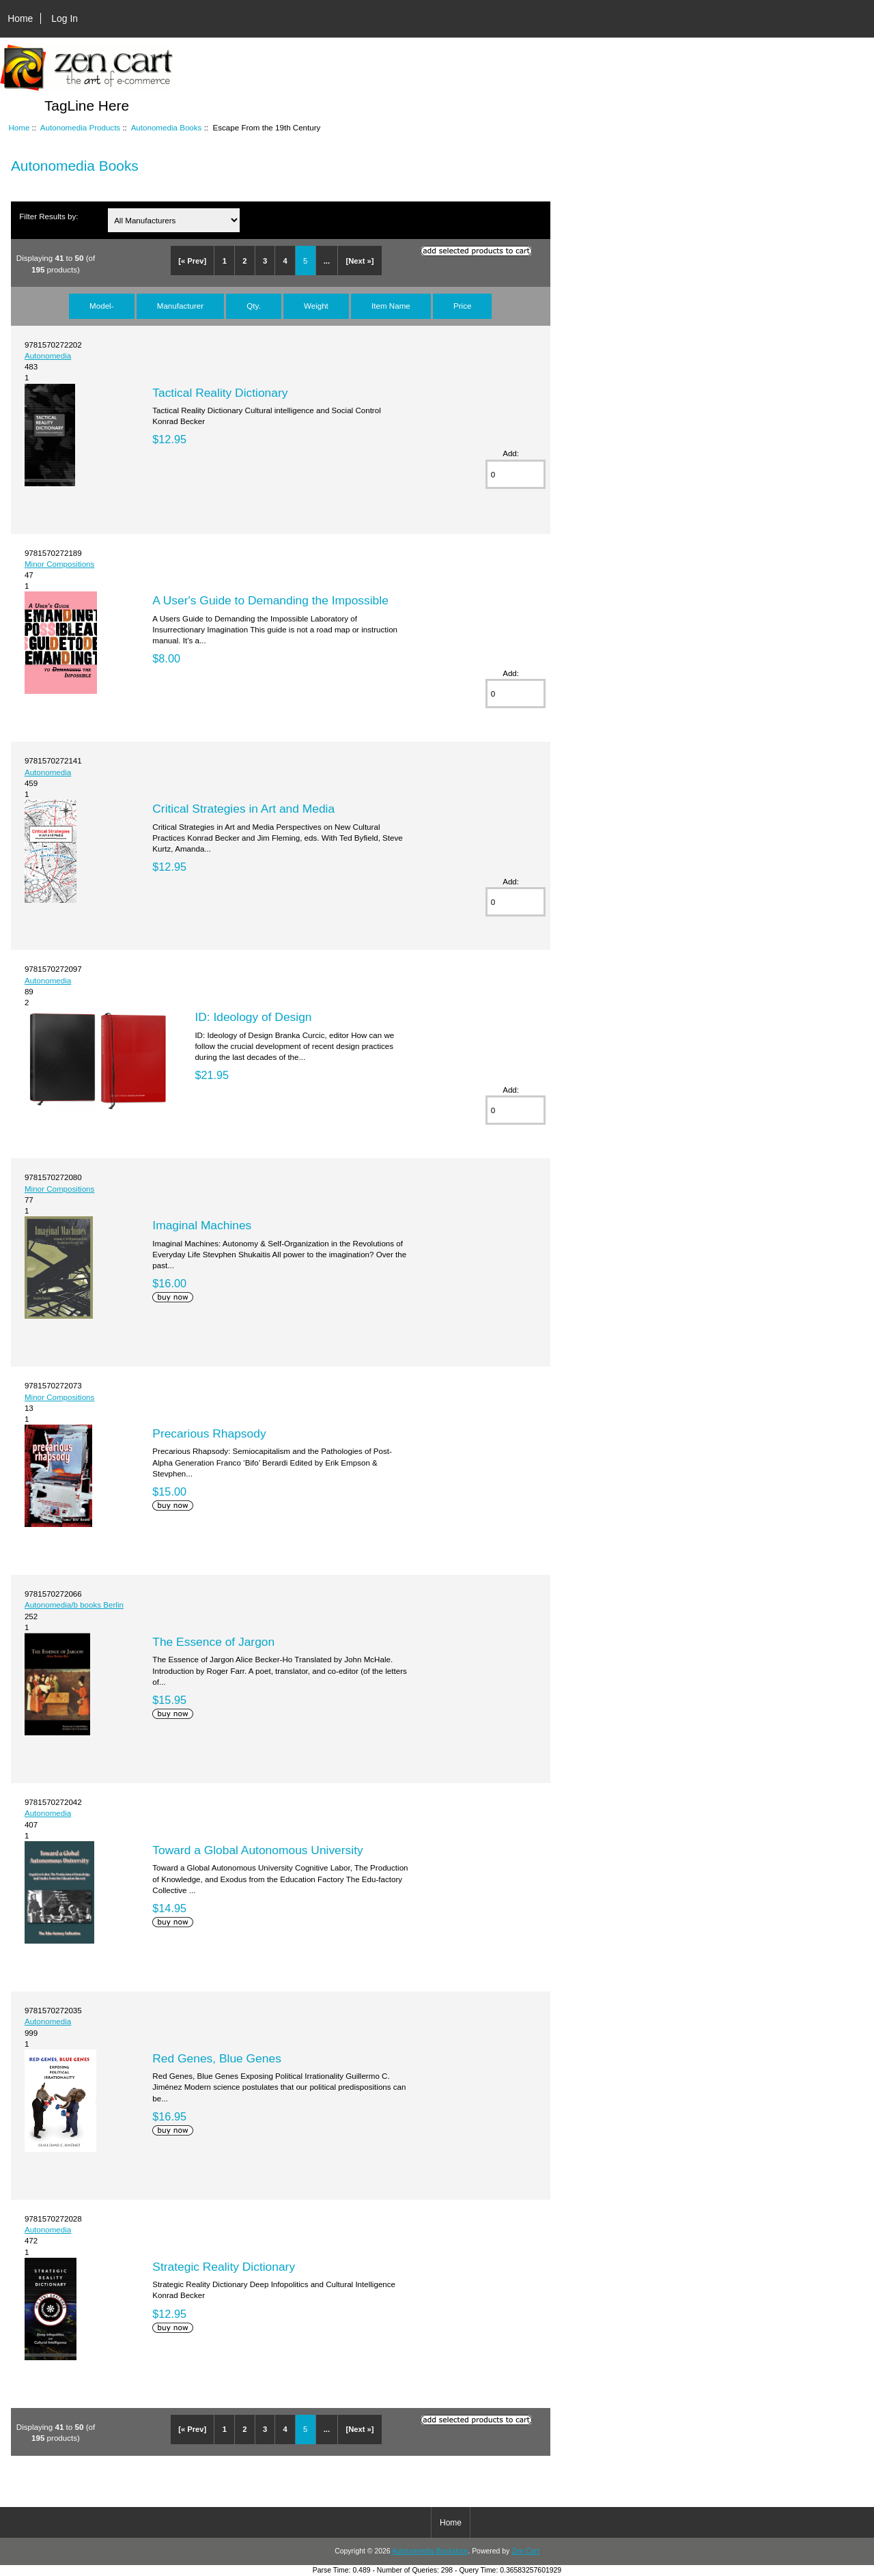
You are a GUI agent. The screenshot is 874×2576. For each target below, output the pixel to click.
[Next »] (359, 261)
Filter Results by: (48, 216)
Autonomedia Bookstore (430, 2551)
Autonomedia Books (166, 127)
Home (20, 18)
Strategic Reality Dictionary (223, 2266)
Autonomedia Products (80, 127)
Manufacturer (180, 305)
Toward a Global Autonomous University (257, 1850)
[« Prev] (192, 261)
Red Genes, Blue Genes (216, 2058)
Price (462, 305)
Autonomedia (48, 355)
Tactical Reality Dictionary (219, 393)
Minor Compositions (59, 563)
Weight (316, 305)
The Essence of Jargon (213, 1642)
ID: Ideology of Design (253, 1017)
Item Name (390, 305)
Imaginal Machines (201, 1225)
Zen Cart (525, 2551)
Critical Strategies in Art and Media (243, 808)
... (327, 261)
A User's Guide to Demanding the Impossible (270, 600)
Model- (101, 305)
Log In (64, 18)
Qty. (253, 305)
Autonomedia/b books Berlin (74, 1604)
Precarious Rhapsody (209, 1433)
